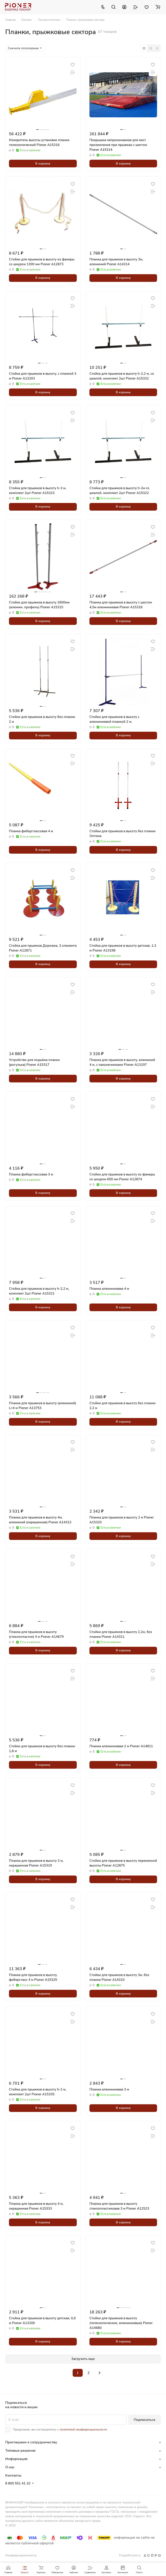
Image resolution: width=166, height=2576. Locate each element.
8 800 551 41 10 (17, 2483)
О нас (10, 2467)
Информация (16, 2458)
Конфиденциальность (21, 2555)
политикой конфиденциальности (83, 2429)
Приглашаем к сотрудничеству (31, 2442)
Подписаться (144, 2419)
